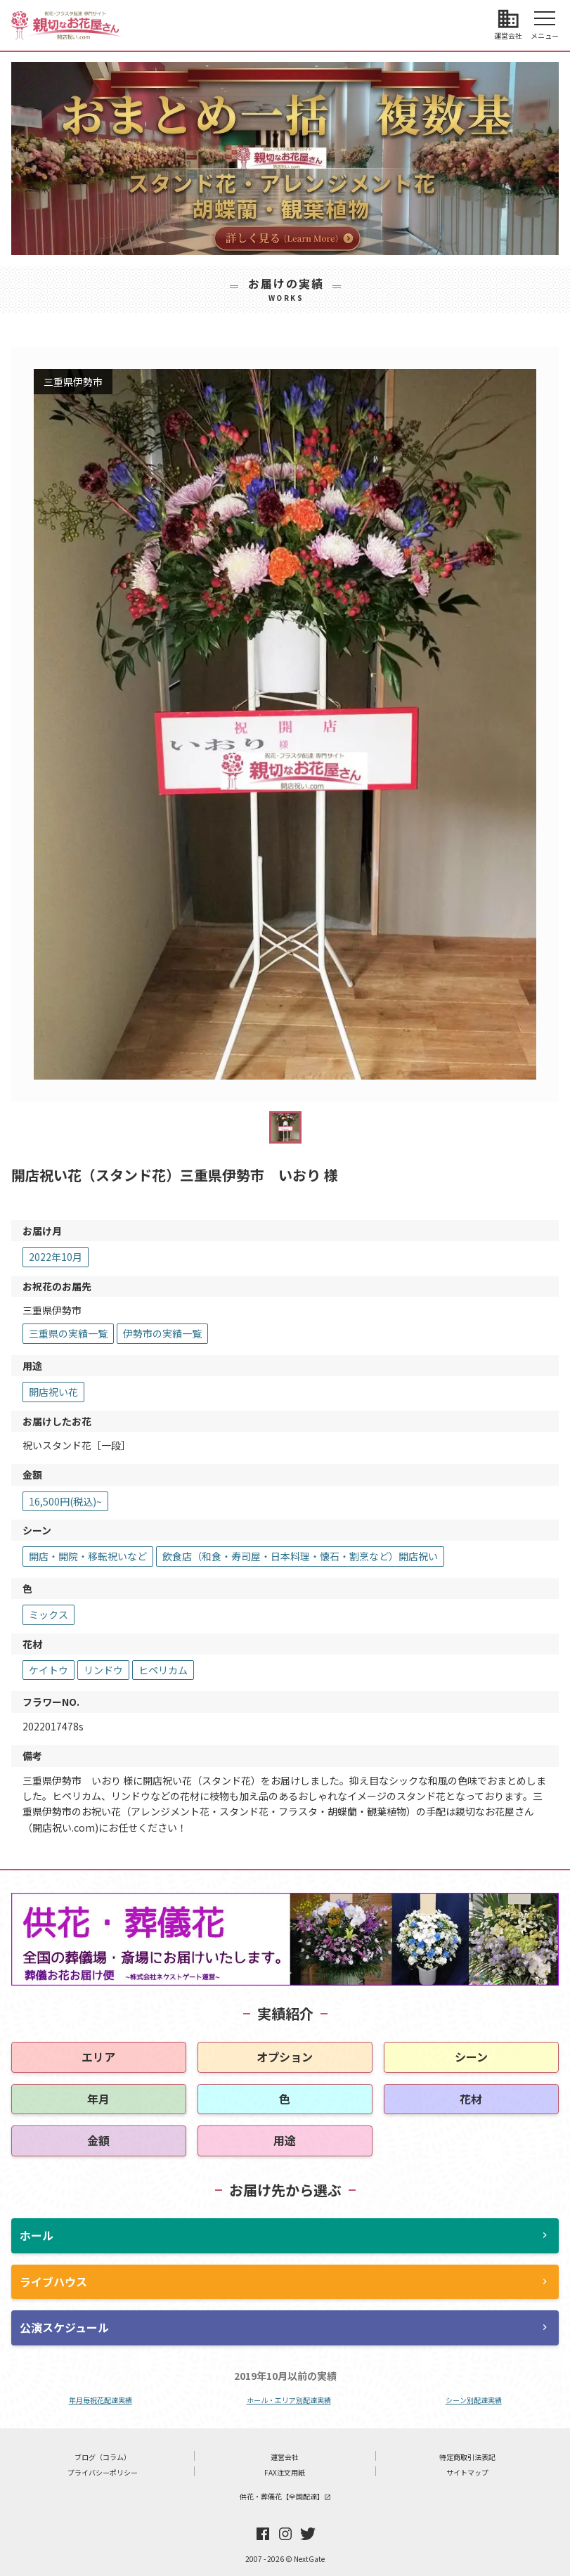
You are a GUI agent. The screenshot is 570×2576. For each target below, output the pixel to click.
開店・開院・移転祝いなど (88, 1556)
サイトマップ (467, 2472)
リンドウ (103, 1670)
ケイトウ (48, 1670)
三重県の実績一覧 (68, 1333)
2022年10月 (55, 1257)
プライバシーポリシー (102, 2472)
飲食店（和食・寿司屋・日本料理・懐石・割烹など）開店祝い (300, 1556)
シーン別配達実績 (474, 2400)
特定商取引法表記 (467, 2457)
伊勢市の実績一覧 (162, 1333)
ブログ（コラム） (103, 2457)
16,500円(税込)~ (65, 1501)
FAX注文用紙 (284, 2472)
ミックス (48, 1614)
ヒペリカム (163, 1670)
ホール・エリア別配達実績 (289, 2400)
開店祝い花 (53, 1392)
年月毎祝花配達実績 (100, 2400)
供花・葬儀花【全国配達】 (285, 2496)
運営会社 (285, 2457)
